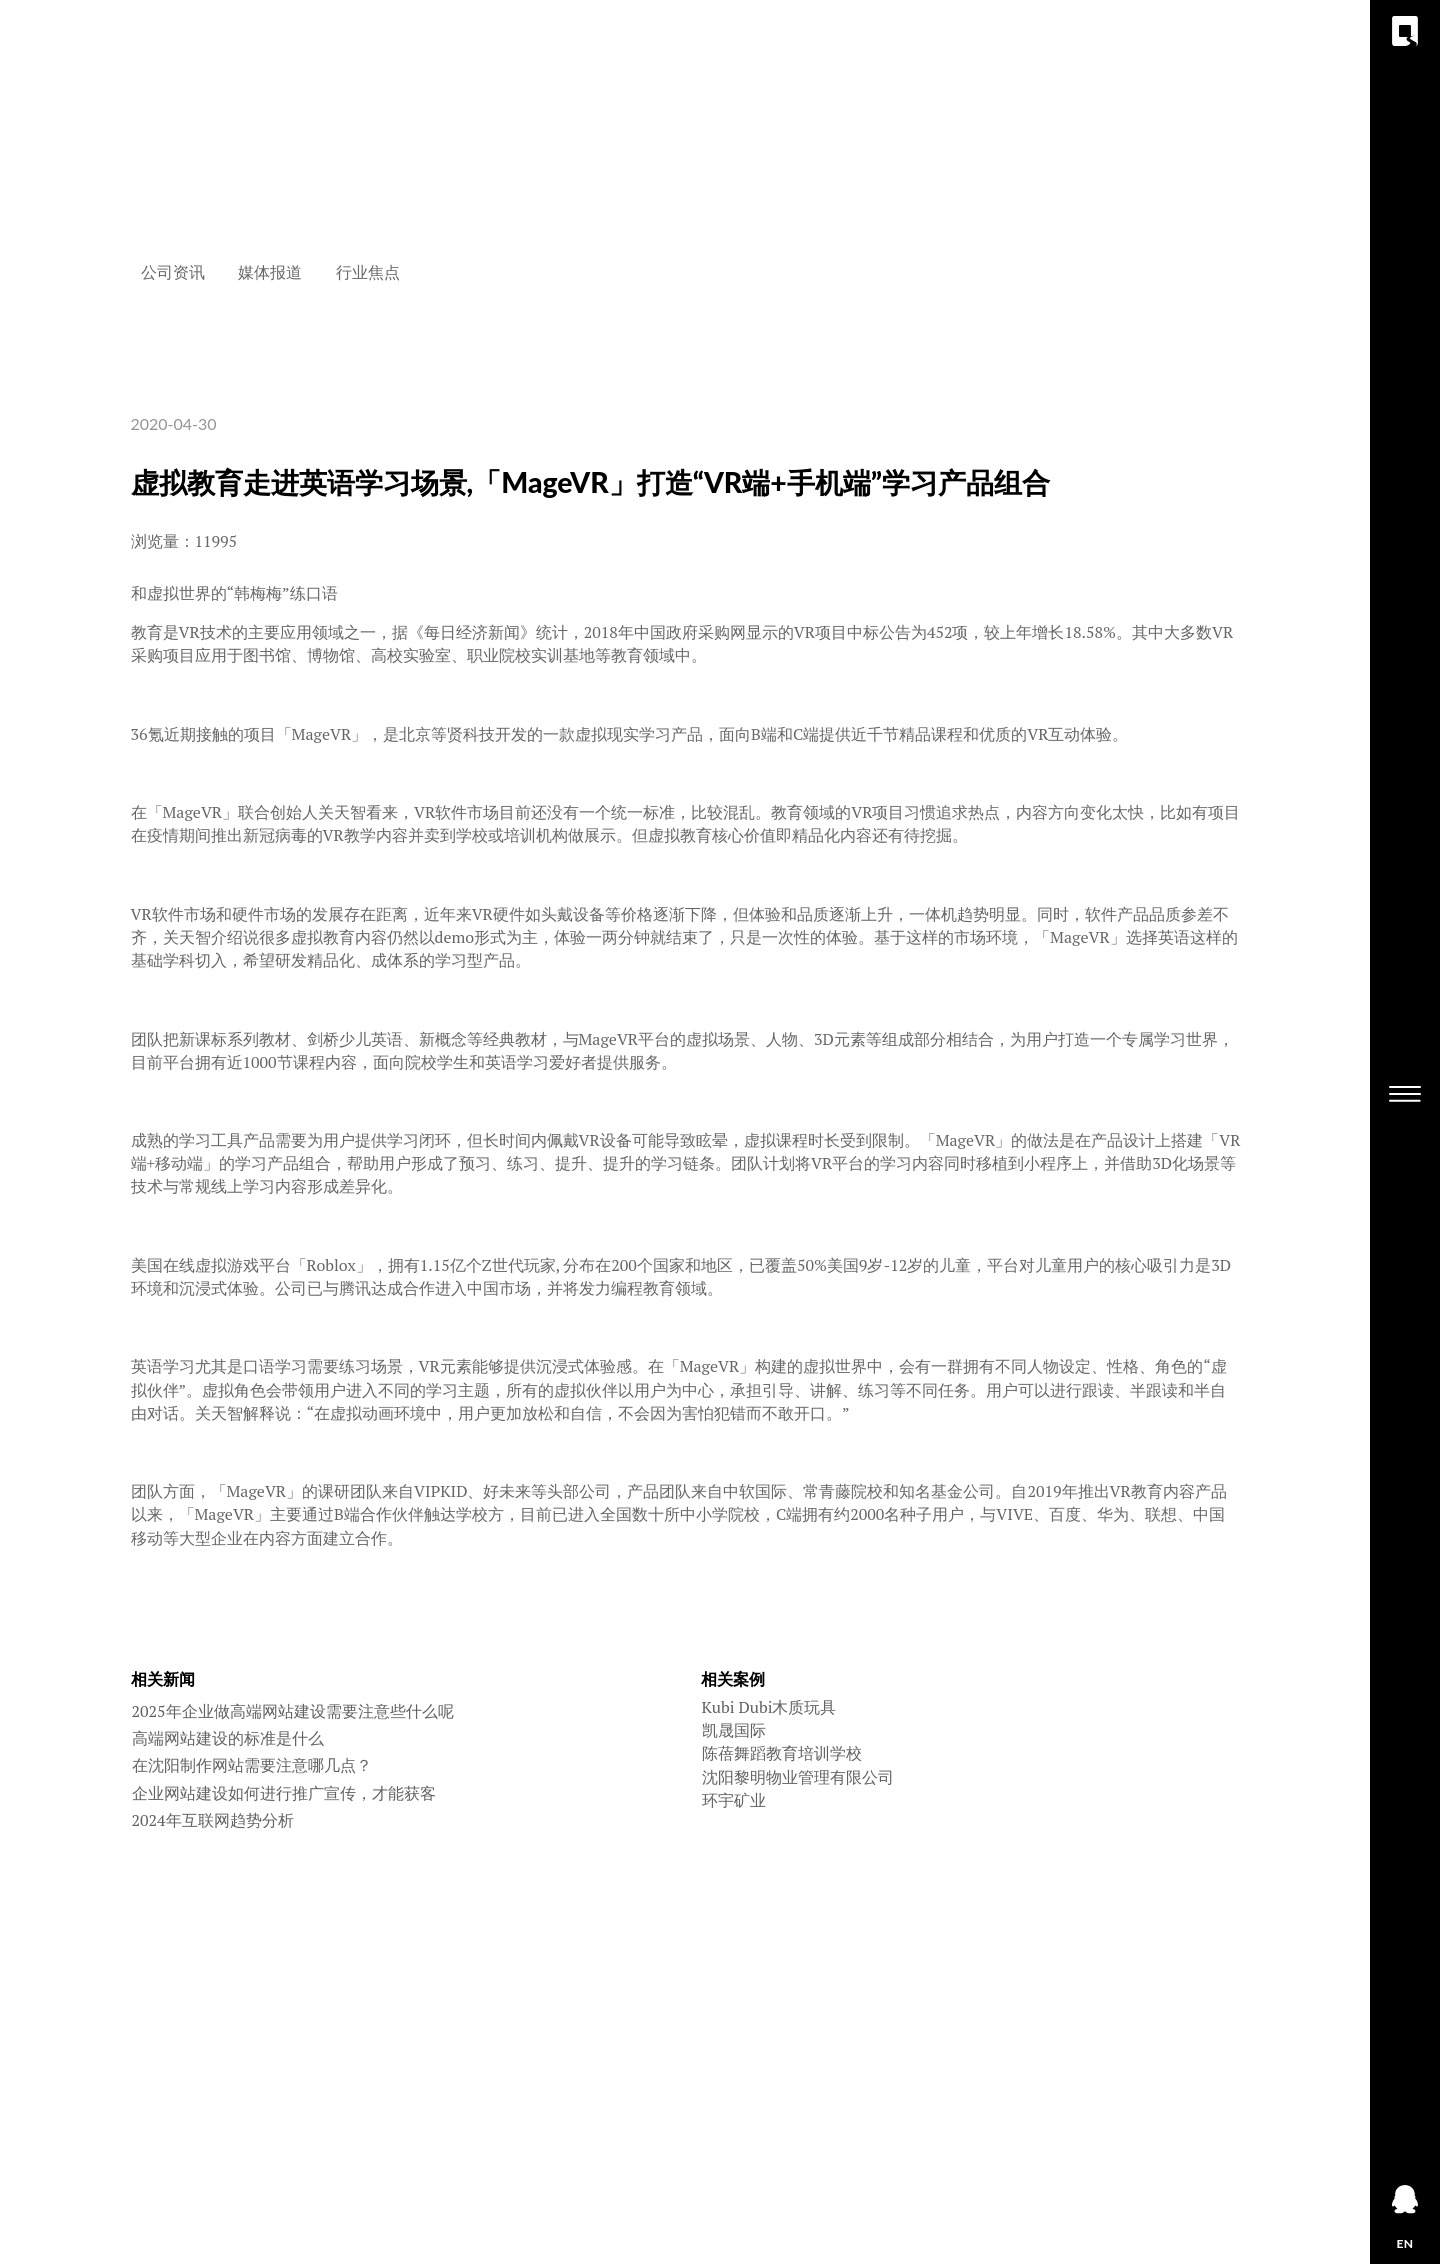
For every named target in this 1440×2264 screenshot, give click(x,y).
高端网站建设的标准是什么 (228, 1738)
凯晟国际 (734, 1730)
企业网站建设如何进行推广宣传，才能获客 (284, 1793)
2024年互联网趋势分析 (213, 1820)
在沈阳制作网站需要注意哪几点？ (252, 1765)
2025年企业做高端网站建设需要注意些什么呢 (293, 1711)
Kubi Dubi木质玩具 (769, 1707)
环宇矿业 (734, 1800)
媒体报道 (270, 272)
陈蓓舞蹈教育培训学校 (782, 1753)
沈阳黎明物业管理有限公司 (798, 1777)
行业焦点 (368, 272)
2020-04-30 (174, 423)
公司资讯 (173, 272)
